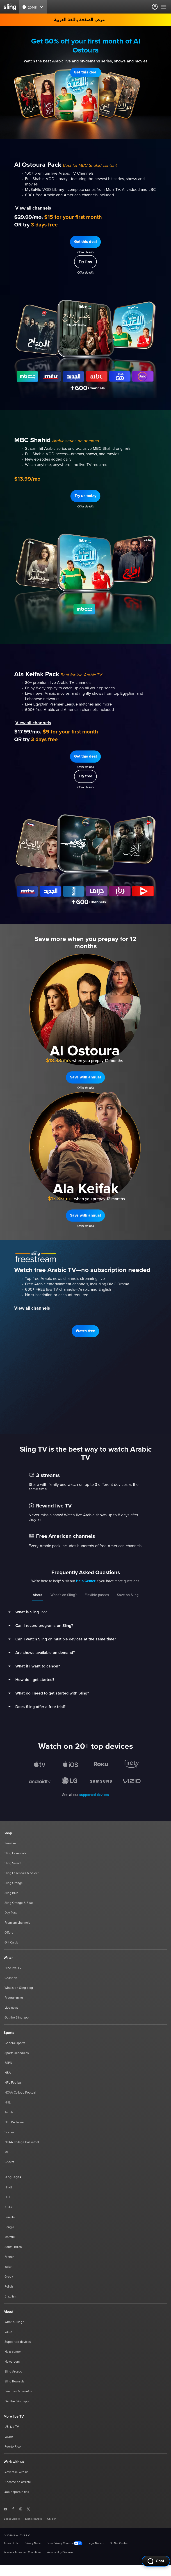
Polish (9, 2286)
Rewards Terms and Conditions (22, 2552)
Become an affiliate (18, 2482)
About (37, 1595)
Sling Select (13, 1863)
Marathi (10, 2237)
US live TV (12, 2426)
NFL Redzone (14, 2122)
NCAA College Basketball (22, 2142)
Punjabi (10, 2217)
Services (10, 1843)
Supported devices (18, 2341)
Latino (9, 2436)
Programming (14, 1997)
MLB (8, 2152)
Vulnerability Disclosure (61, 2552)
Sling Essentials (15, 1853)
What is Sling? (14, 2322)
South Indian (13, 2247)
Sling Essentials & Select (22, 1873)
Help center (13, 2351)
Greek (9, 2276)
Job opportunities (17, 2492)
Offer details (85, 83)
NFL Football (13, 2082)
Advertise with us (17, 2472)
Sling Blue (11, 1893)
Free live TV (13, 1968)
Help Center (86, 1581)
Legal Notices (96, 2543)
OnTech (51, 2519)
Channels (11, 1978)
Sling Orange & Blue (19, 1903)
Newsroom (12, 2361)
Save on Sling (128, 1595)
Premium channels (17, 1922)
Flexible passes (97, 1595)
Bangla (9, 2227)
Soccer (9, 2132)
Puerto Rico (13, 2446)
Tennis (9, 2112)
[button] (85, 72)
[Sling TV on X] (28, 2509)
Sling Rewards (14, 2381)
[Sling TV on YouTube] (5, 2509)
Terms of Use (11, 2543)
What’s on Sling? (63, 1595)
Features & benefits (18, 2391)
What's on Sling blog (19, 1987)
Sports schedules (17, 2053)
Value (8, 2332)
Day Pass (11, 1912)
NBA (8, 2072)
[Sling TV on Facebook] (13, 2509)
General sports (15, 2043)
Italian (8, 2266)
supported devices (94, 1795)
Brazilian (10, 2296)
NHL (8, 2102)
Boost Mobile (12, 2519)
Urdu (8, 2197)
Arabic (9, 2207)
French (9, 2257)
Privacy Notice (33, 2543)
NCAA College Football (20, 2092)
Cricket (9, 2162)
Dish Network (33, 2519)
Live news (11, 2007)
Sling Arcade (13, 2371)
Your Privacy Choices (65, 2543)
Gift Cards (11, 1942)
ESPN (8, 2062)
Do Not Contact (119, 2543)
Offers (9, 1932)
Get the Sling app (17, 2017)
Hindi (8, 2187)
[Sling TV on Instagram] (21, 2509)
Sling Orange (14, 1883)
